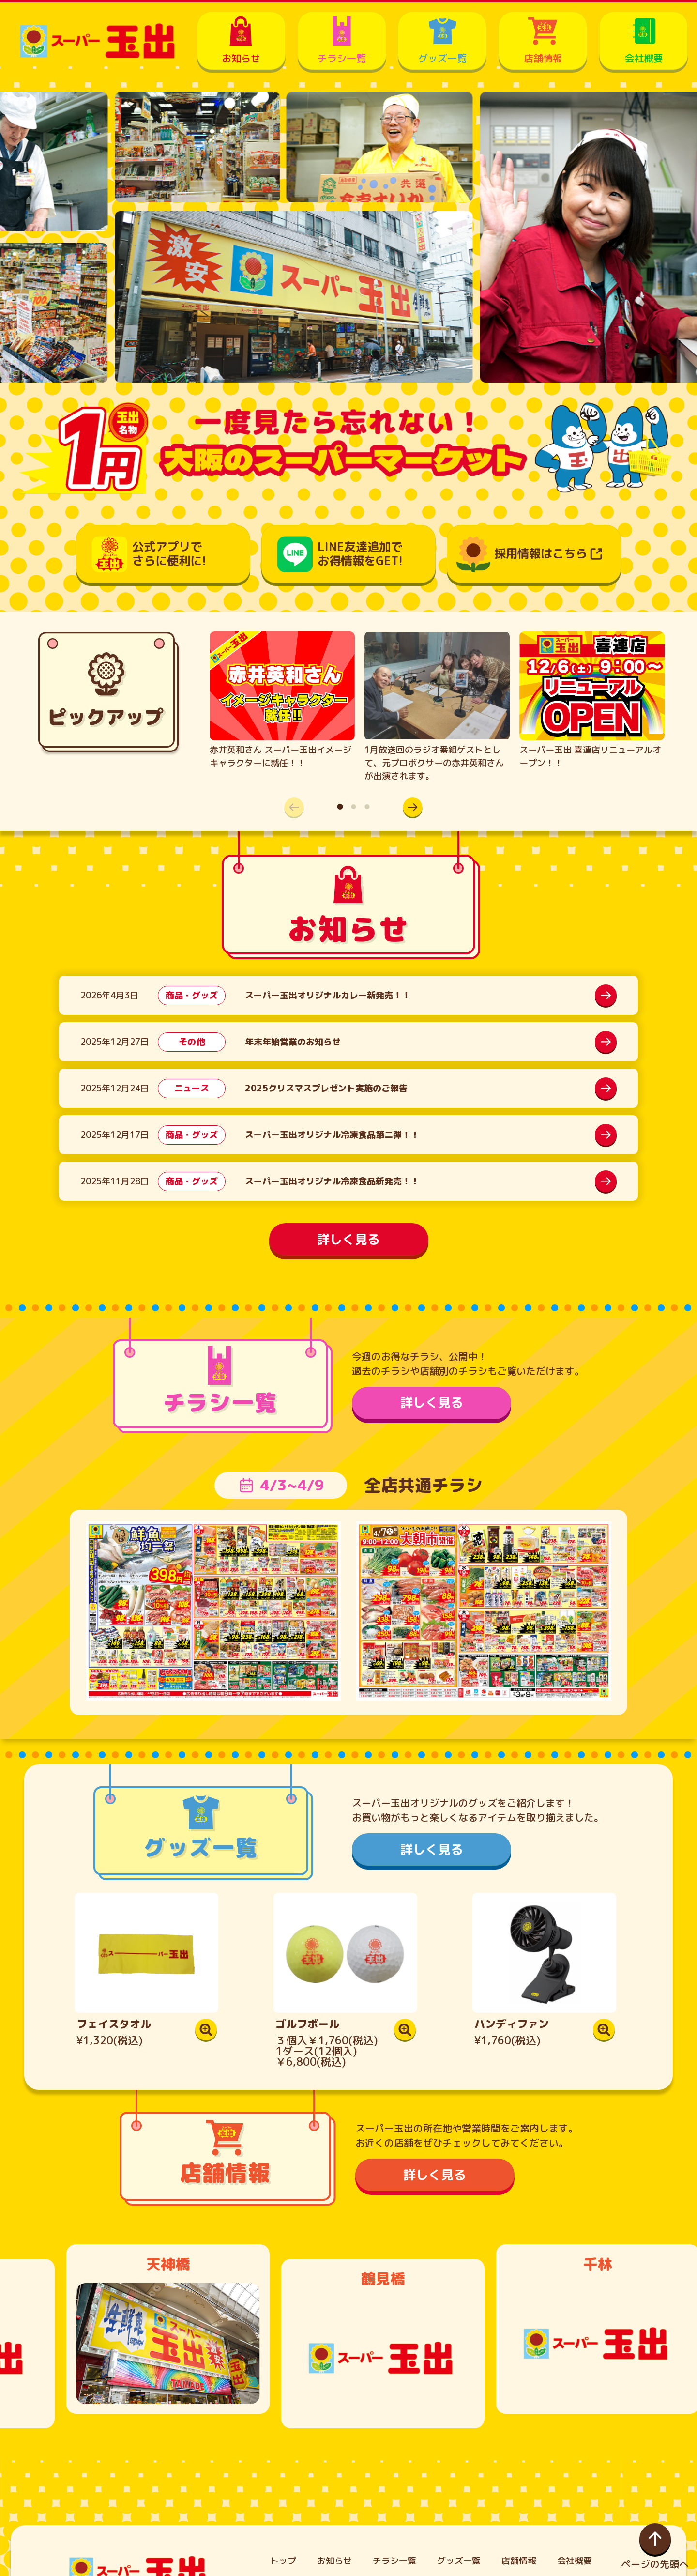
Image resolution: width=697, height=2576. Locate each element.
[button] (408, 807)
